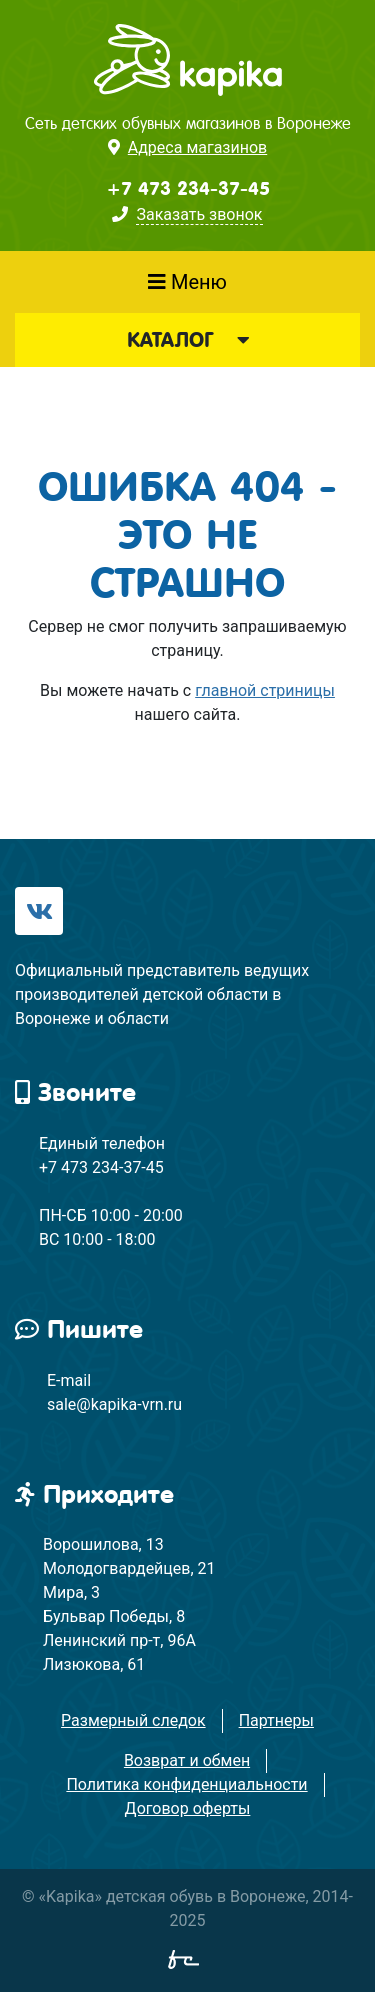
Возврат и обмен (187, 1760)
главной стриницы (265, 690)
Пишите (79, 1329)
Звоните (75, 1092)
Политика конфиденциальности (186, 1784)
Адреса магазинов (197, 147)
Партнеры (276, 1720)
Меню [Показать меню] (187, 282)
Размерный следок (133, 1720)
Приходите (94, 1494)
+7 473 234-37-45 (188, 189)
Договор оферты (188, 1808)
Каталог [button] (188, 340)
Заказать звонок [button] (199, 214)
